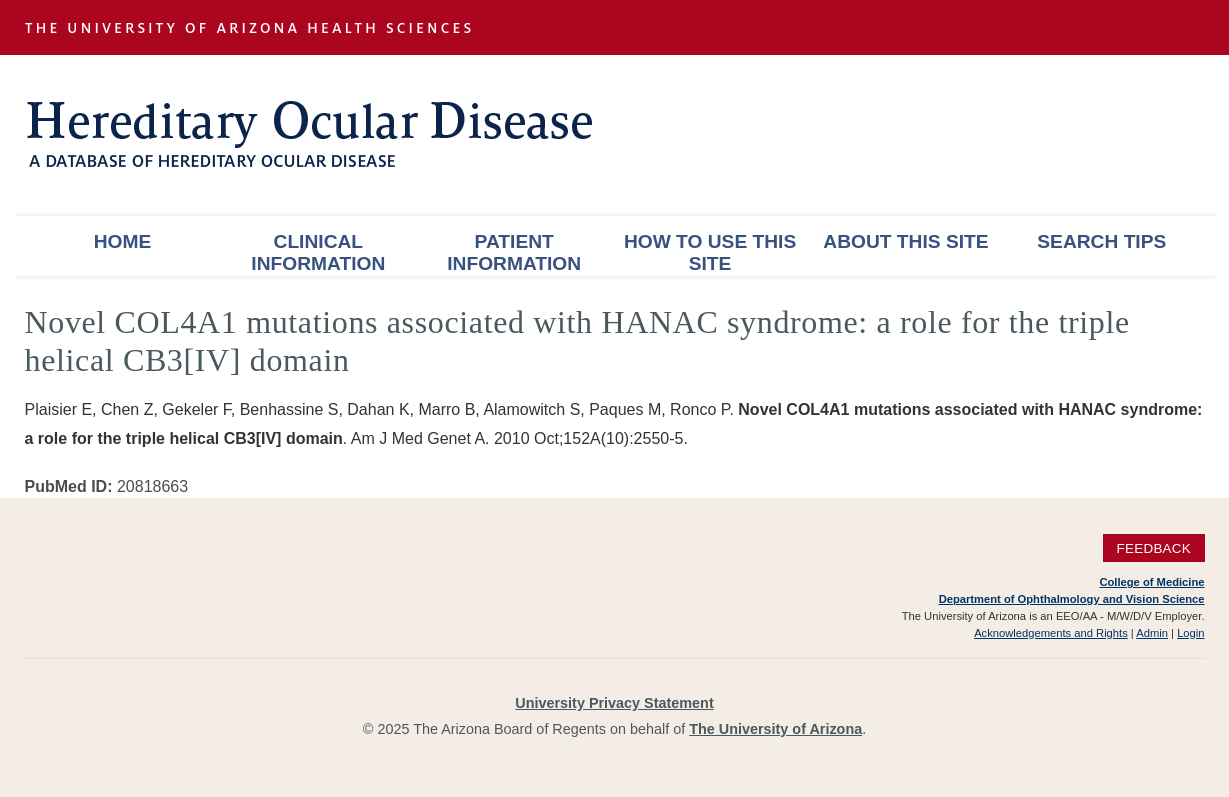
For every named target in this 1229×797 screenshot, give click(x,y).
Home (123, 241)
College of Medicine (1151, 582)
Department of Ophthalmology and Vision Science (1072, 599)
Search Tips (1101, 241)
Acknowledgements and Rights (1051, 633)
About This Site (905, 241)
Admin (1152, 633)
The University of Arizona (775, 729)
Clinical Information (318, 252)
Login (1190, 633)
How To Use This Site (710, 252)
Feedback (1153, 548)
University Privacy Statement (614, 703)
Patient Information (514, 252)
